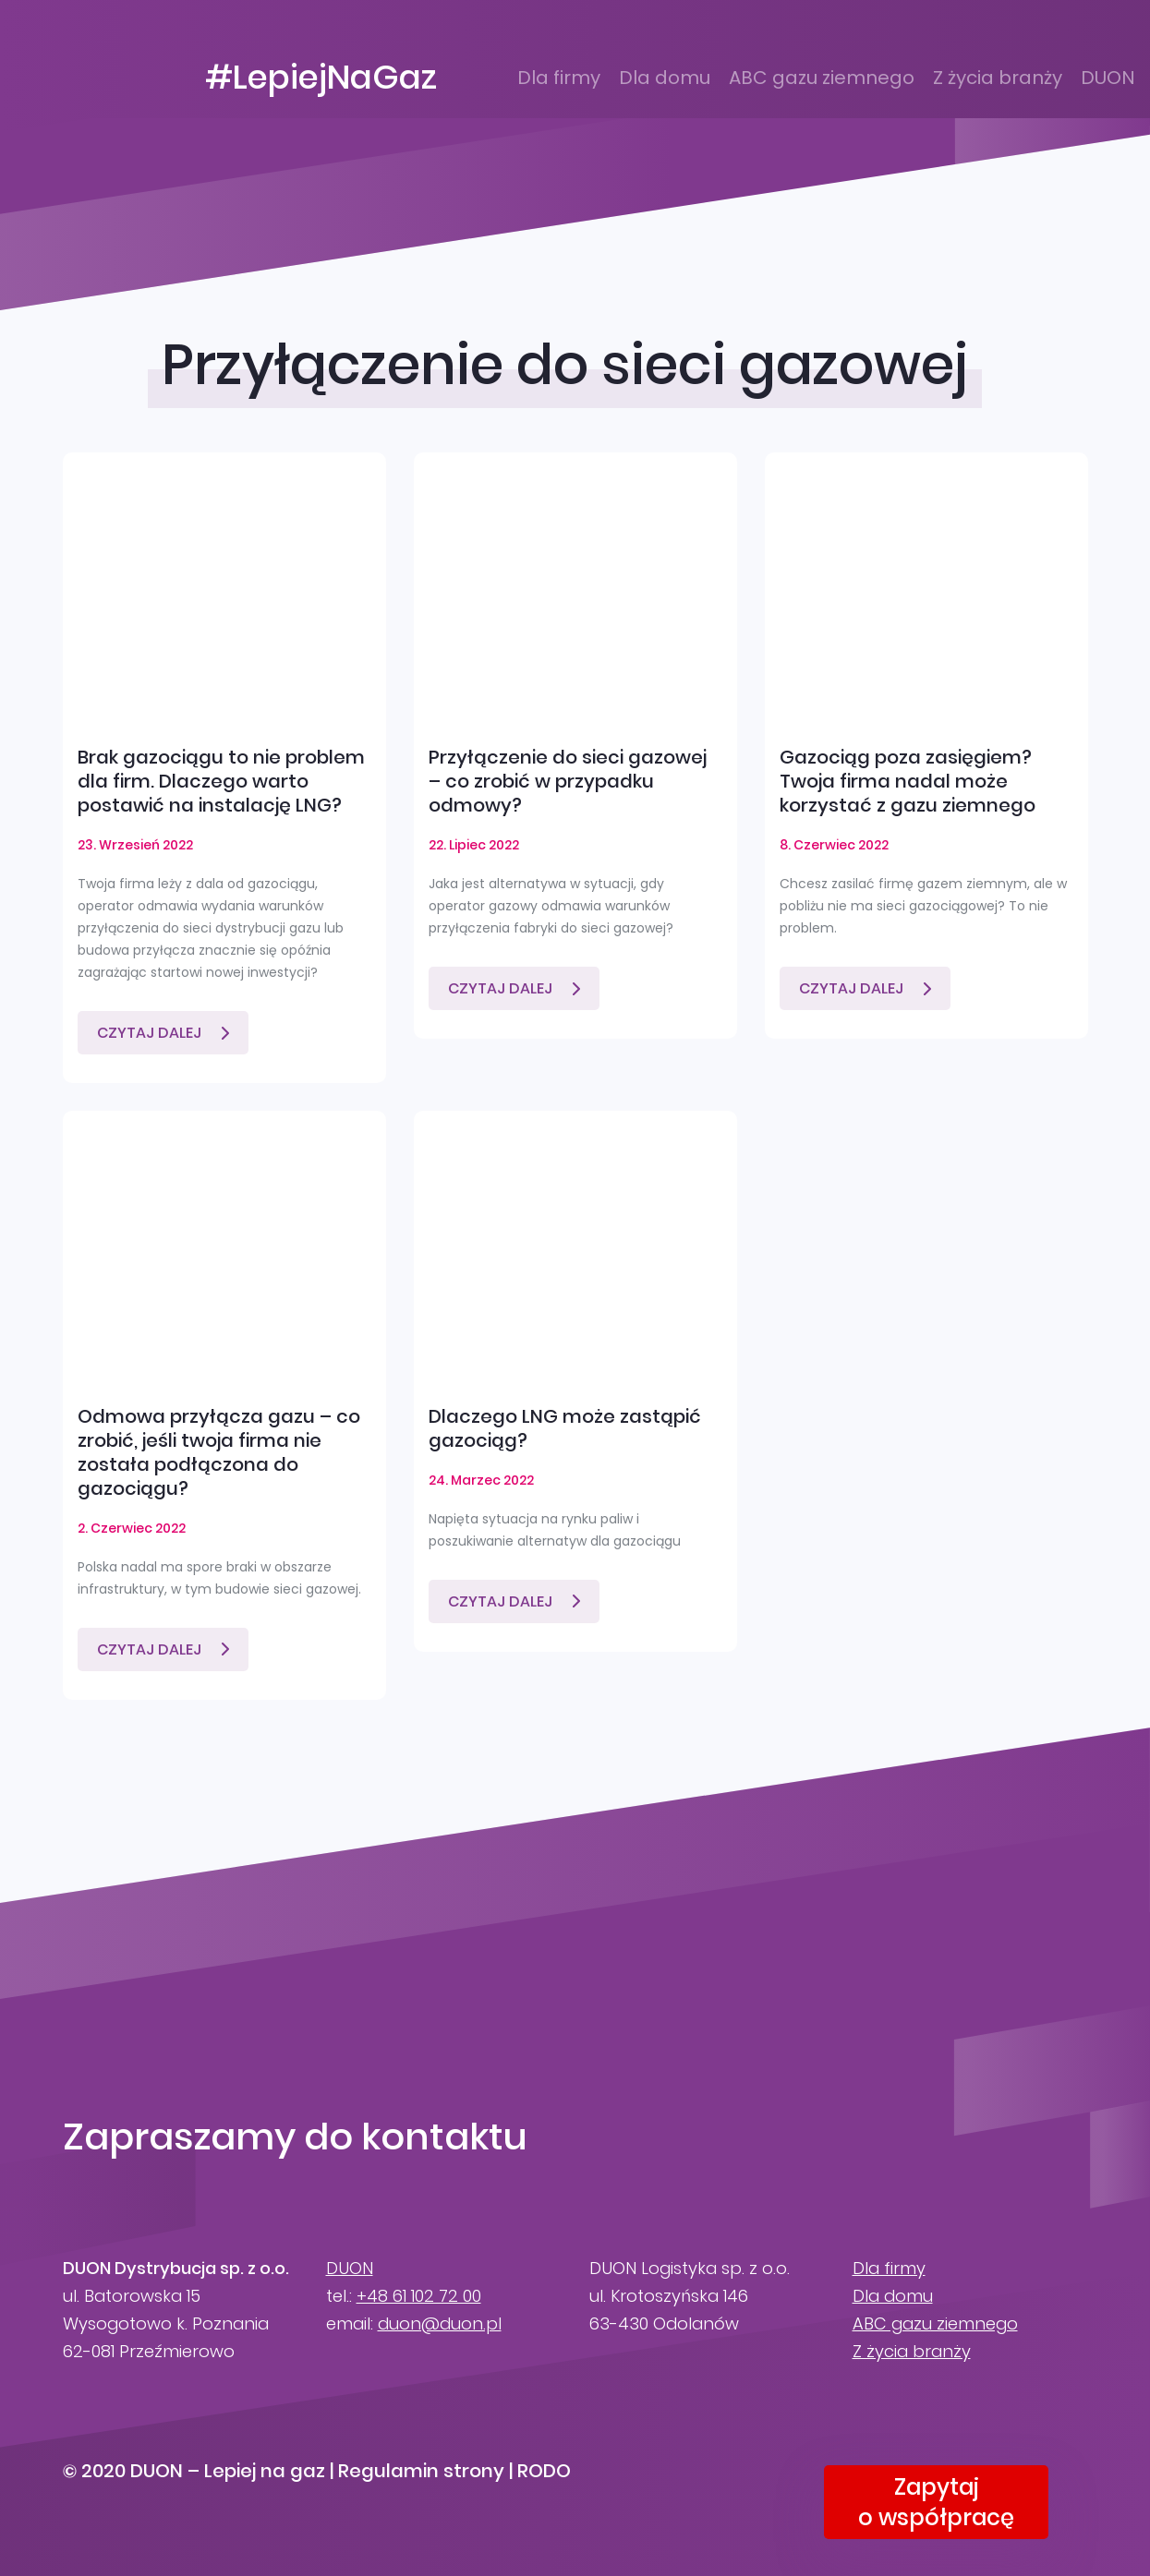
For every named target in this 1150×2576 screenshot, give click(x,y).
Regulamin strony (421, 2471)
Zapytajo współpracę (936, 2502)
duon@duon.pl (440, 2323)
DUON (1108, 77)
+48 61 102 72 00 (419, 2295)
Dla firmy (558, 77)
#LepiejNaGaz (321, 77)
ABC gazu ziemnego (821, 77)
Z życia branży (997, 77)
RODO (544, 2471)
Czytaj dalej (149, 1032)
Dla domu (664, 77)
